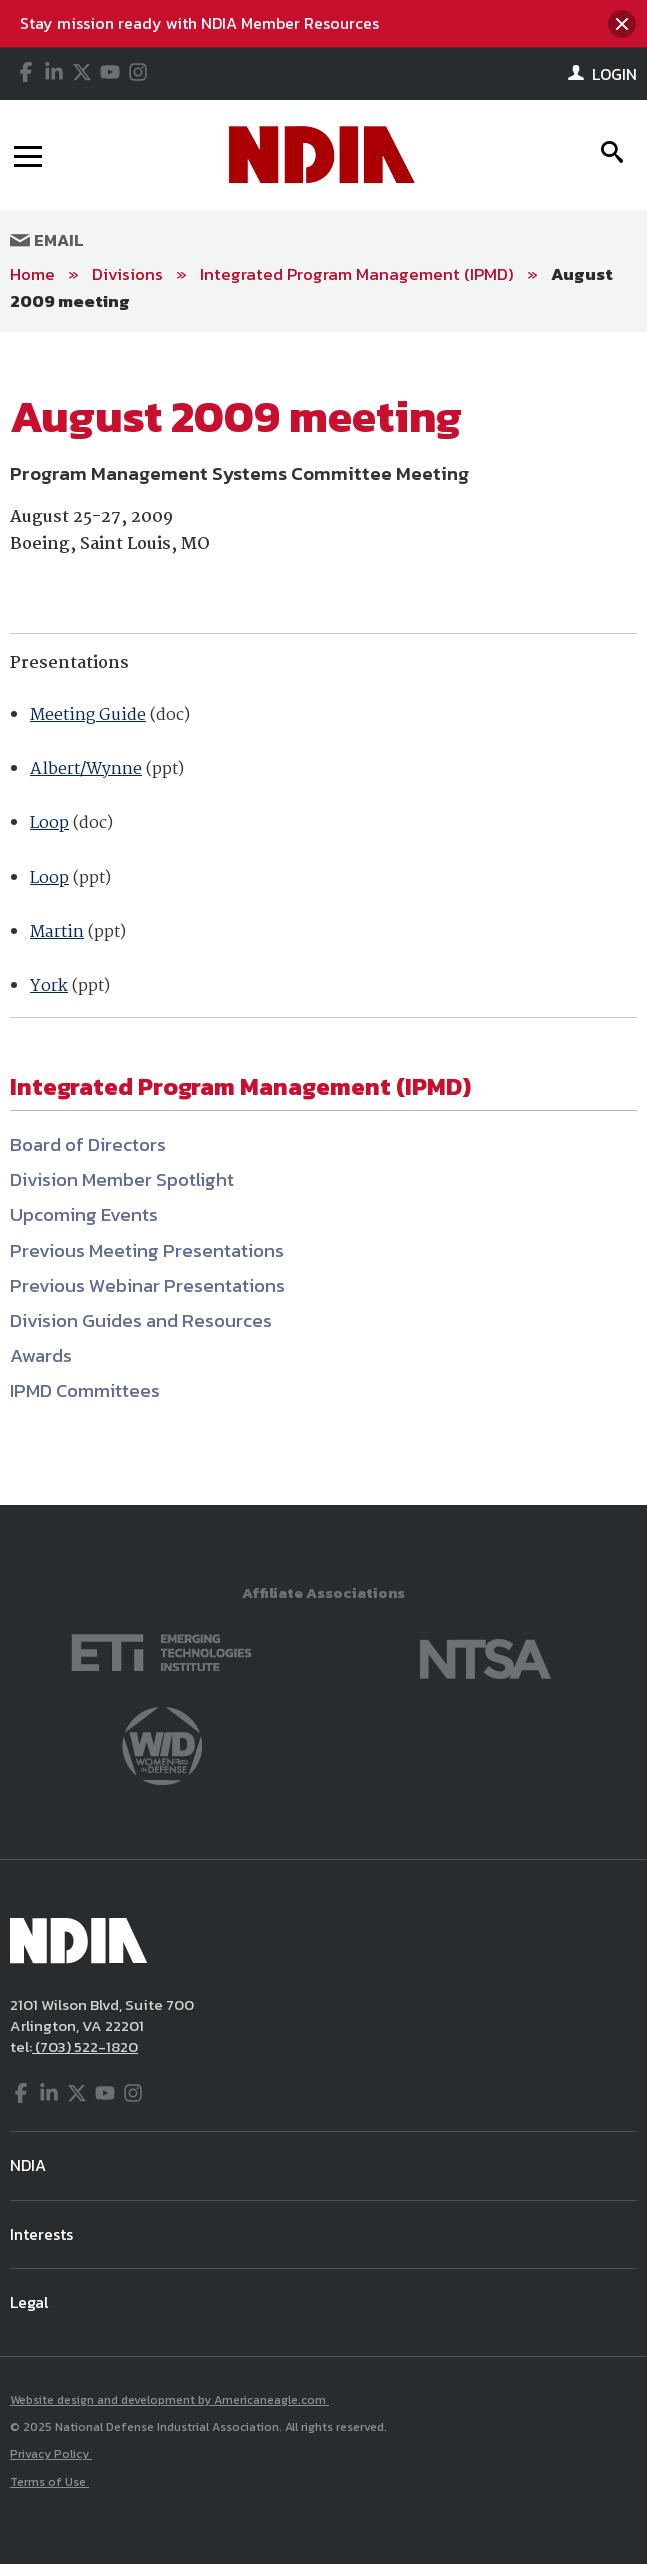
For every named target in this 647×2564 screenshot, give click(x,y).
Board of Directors (88, 1144)
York (49, 986)
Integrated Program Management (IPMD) (357, 274)
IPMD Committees (85, 1390)
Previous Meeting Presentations (147, 1250)
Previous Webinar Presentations (147, 1285)
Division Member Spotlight (122, 1179)
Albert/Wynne (86, 769)
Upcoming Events (84, 1214)
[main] (323, 918)
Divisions (127, 274)
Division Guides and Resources (141, 1320)
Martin (57, 932)
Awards (41, 1355)
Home (32, 274)
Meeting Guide (88, 715)
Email (47, 240)
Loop (49, 823)
